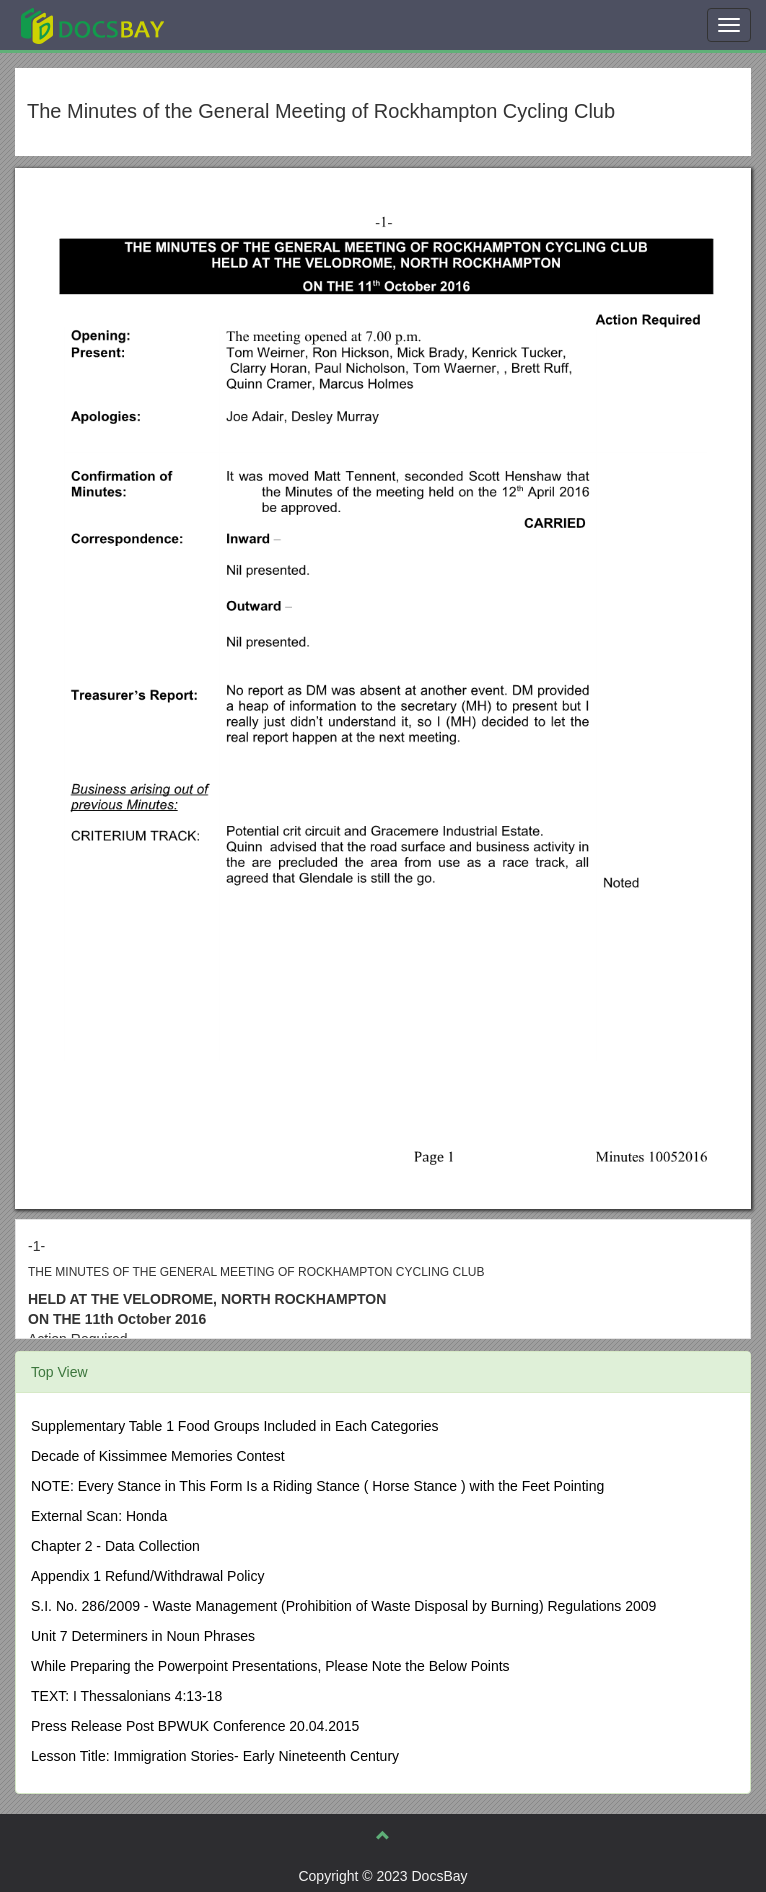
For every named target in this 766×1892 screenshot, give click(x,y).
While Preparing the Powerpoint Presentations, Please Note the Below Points (270, 1666)
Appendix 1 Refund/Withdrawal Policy (147, 1576)
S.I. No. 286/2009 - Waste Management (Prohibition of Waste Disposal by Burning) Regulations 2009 (343, 1606)
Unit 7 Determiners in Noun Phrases (143, 1636)
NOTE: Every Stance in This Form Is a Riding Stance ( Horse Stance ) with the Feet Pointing (317, 1486)
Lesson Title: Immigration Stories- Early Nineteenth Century (215, 1756)
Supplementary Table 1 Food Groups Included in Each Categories (235, 1426)
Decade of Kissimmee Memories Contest (158, 1456)
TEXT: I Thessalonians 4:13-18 (126, 1696)
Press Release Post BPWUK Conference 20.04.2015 (195, 1726)
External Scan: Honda (99, 1516)
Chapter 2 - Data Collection (115, 1546)
